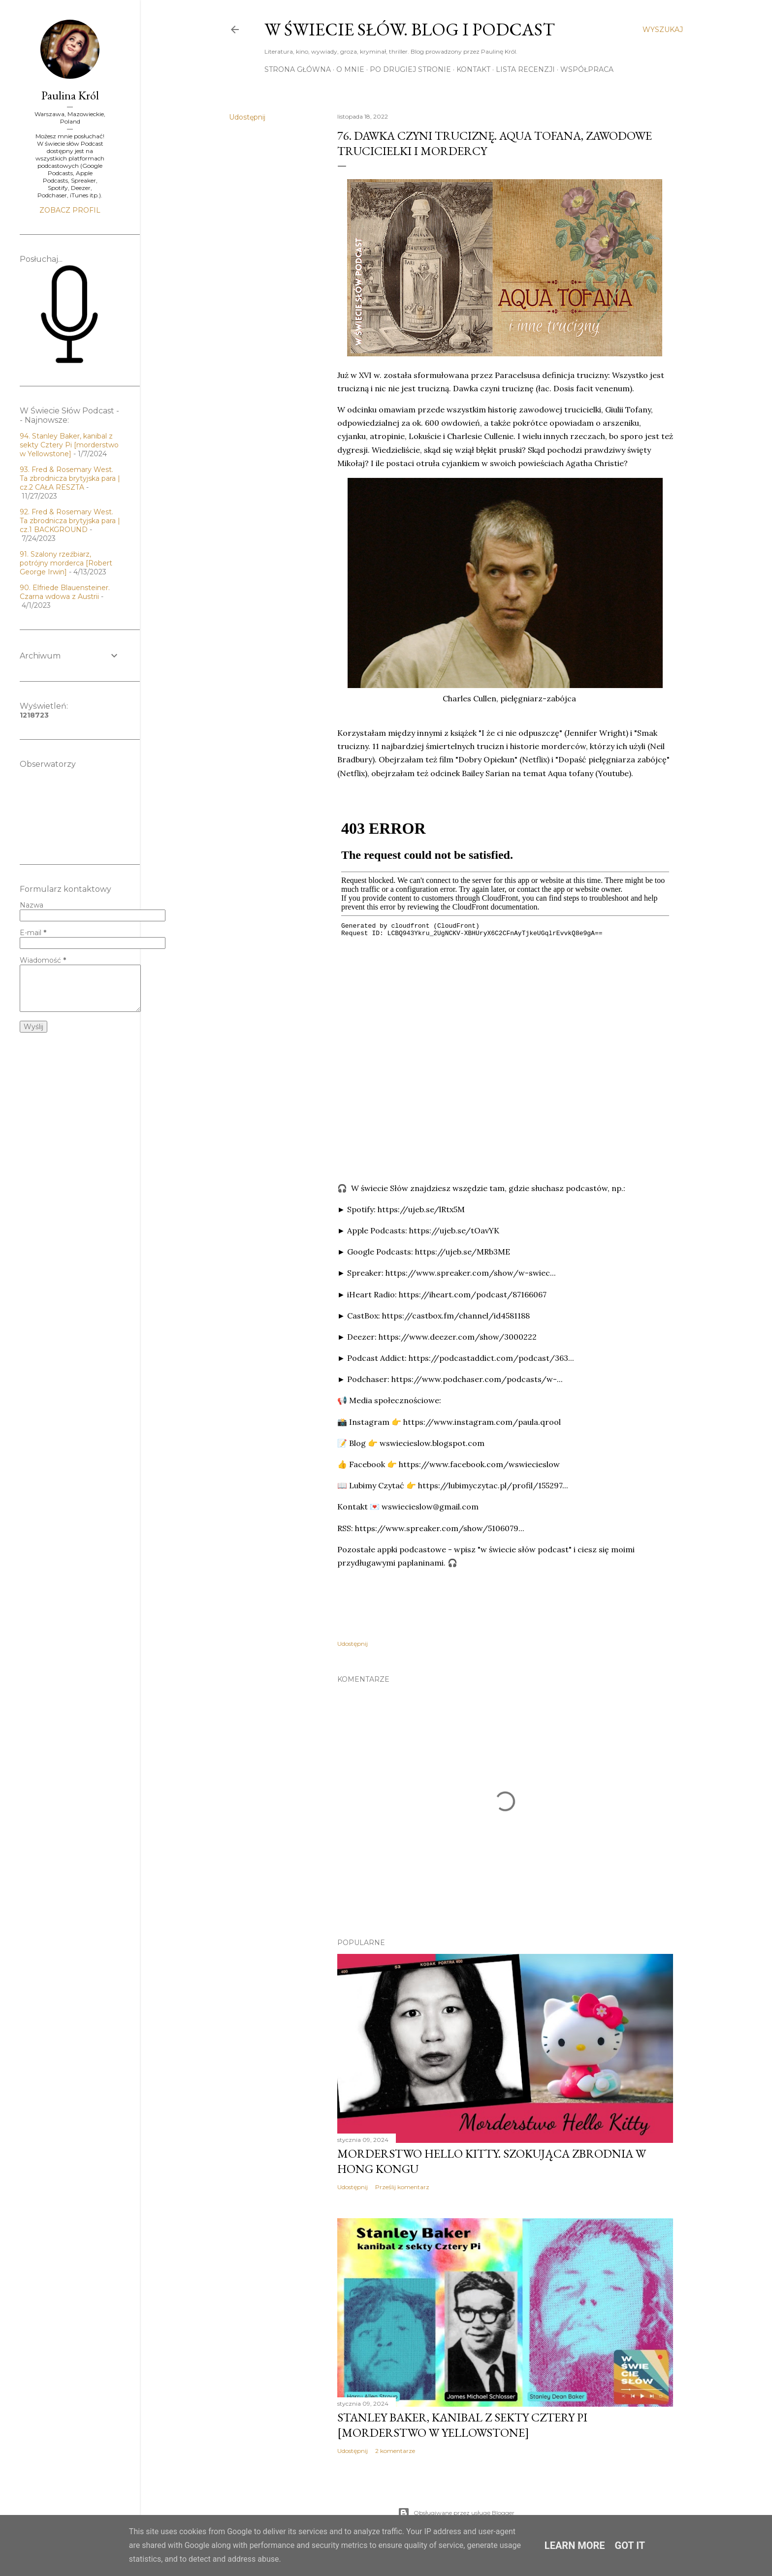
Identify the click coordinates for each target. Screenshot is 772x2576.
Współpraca (586, 69)
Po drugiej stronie (410, 69)
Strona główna (297, 69)
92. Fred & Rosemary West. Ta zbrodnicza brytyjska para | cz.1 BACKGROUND (70, 520)
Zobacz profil (69, 210)
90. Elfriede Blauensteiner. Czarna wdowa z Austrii (65, 592)
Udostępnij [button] (247, 117)
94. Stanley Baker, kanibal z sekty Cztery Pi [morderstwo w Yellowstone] (69, 445)
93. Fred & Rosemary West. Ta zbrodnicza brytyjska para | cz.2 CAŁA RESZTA (70, 478)
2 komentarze (395, 2450)
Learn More (575, 2545)
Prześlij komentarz (402, 2187)
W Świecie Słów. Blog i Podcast (409, 29)
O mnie (350, 69)
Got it (630, 2545)
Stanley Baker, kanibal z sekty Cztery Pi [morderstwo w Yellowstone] (462, 2425)
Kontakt (473, 69)
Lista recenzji (525, 69)
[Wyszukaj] (663, 29)
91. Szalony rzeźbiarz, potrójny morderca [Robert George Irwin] (66, 563)
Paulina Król (70, 95)
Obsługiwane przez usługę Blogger (456, 2513)
